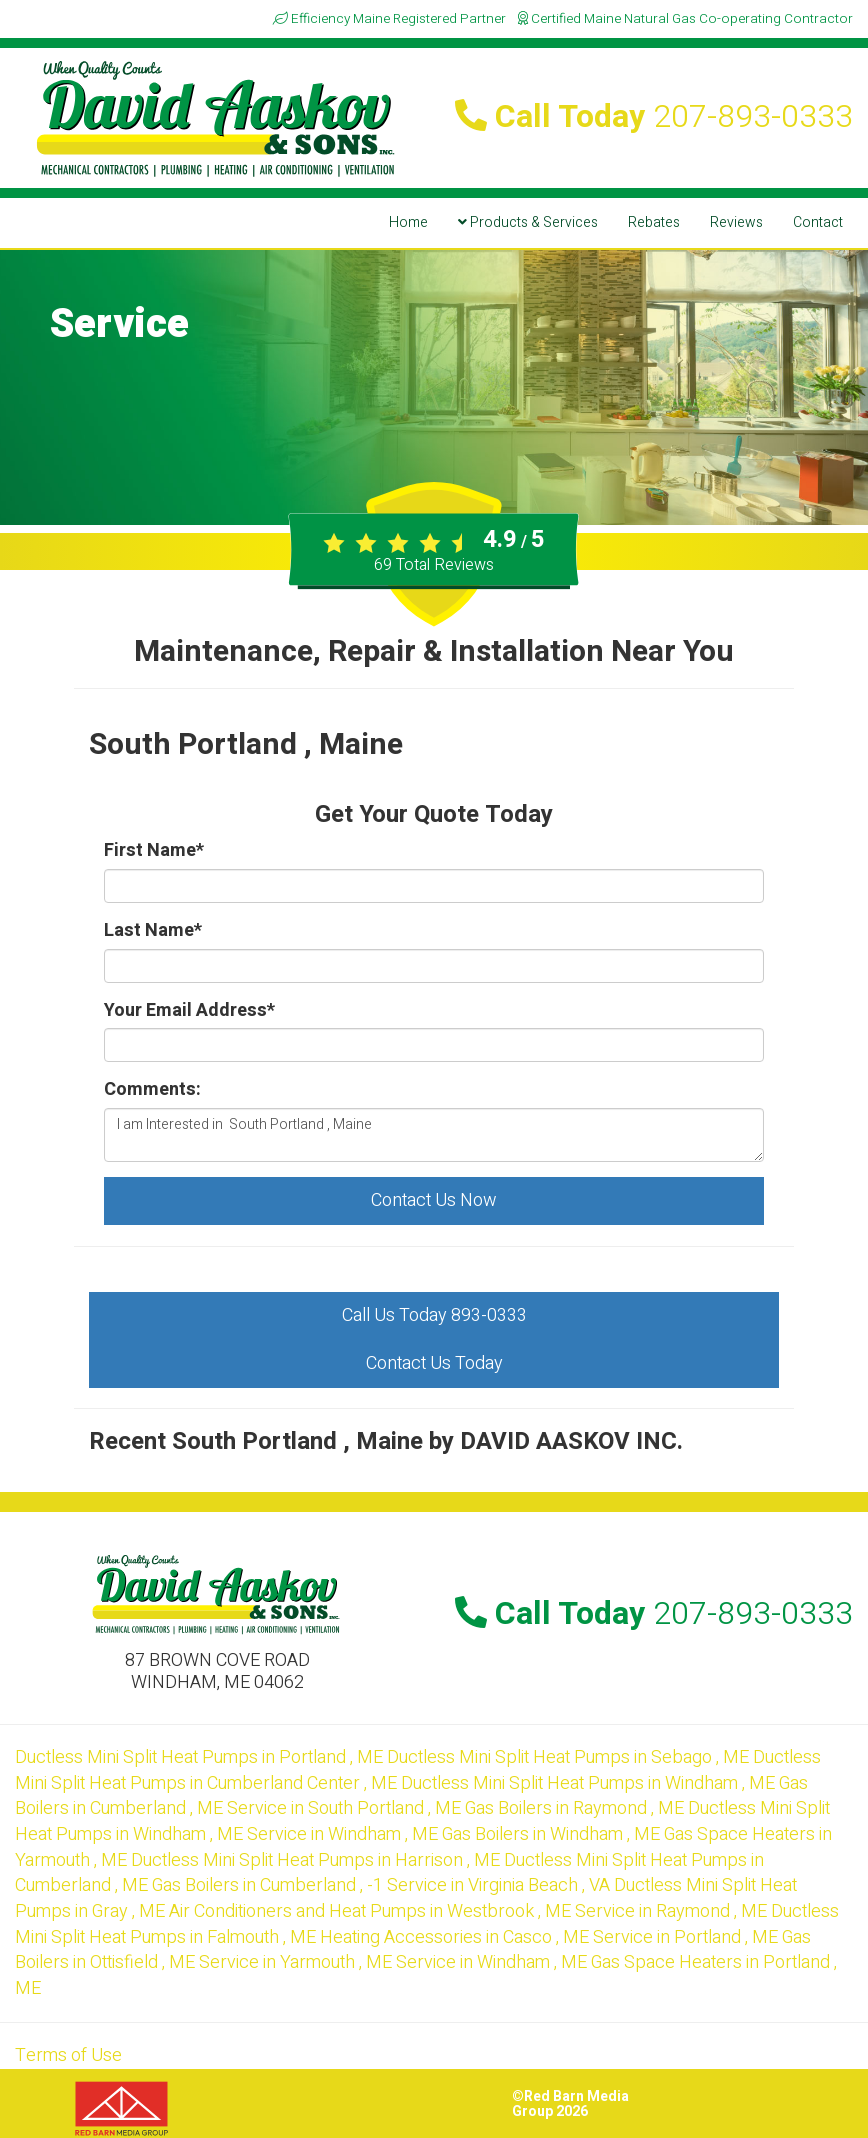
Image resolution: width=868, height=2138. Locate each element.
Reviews (736, 222)
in (201, 1757)
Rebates (654, 222)
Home (408, 222)
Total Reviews (434, 565)
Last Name (153, 931)
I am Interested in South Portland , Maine (434, 1135)
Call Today (654, 116)
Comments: (152, 1090)
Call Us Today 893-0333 (434, 1315)
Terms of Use (68, 2055)
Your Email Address (189, 1011)
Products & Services (528, 222)
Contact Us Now (434, 1200)
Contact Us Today (434, 1363)
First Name (154, 851)
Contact (818, 222)
